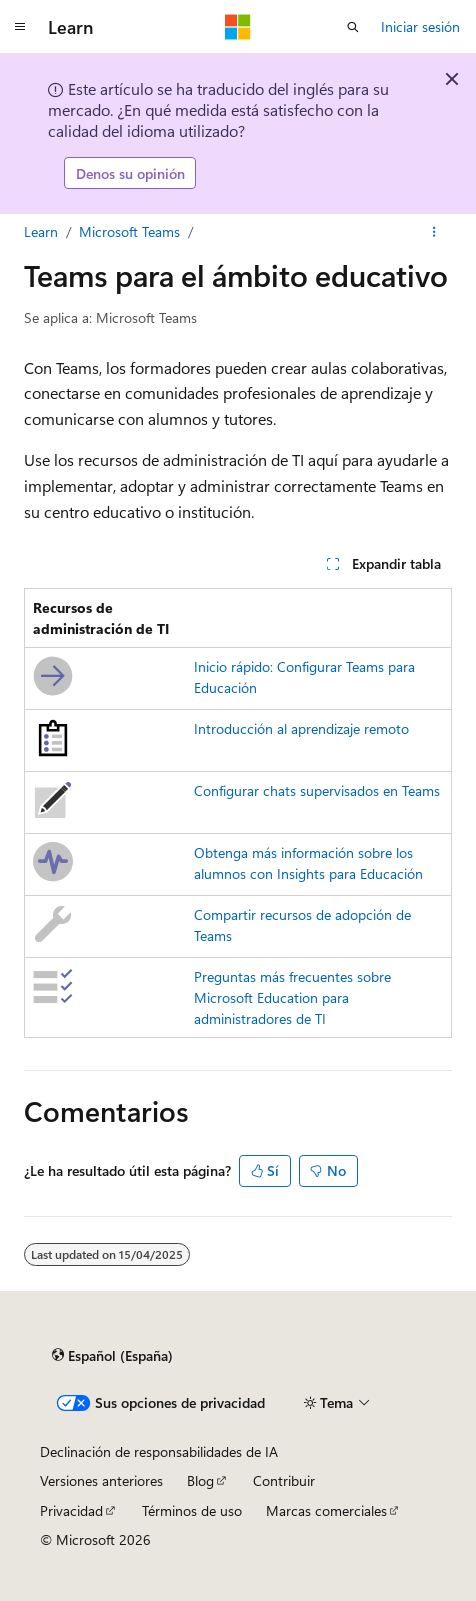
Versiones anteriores (101, 1480)
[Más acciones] (434, 232)
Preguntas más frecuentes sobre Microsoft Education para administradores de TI (292, 997)
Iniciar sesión (420, 26)
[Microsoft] (238, 27)
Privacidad (71, 1510)
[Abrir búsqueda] (353, 27)
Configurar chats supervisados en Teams (317, 790)
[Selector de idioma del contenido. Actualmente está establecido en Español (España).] (112, 1356)
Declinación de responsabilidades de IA (159, 1451)
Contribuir (284, 1480)
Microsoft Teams (129, 231)
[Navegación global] (20, 27)
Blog (200, 1480)
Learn (41, 231)
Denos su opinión (130, 173)
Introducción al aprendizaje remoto (301, 728)
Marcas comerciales (326, 1510)
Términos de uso (192, 1510)
